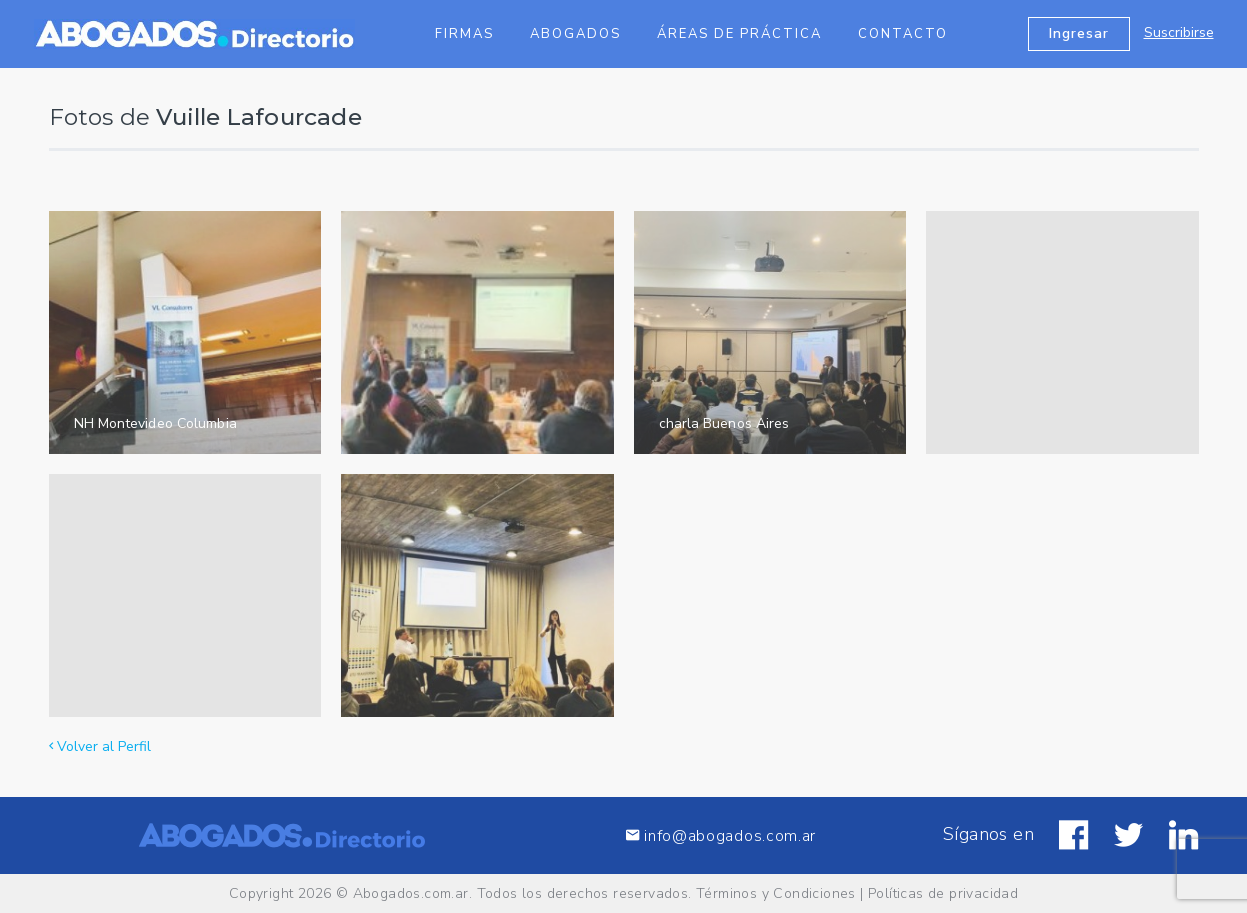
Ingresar (1079, 33)
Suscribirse (1179, 32)
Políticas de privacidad (943, 893)
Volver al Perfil (100, 746)
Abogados (575, 34)
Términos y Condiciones (776, 893)
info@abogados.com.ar (721, 835)
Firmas (464, 34)
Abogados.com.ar (411, 893)
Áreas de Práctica (739, 34)
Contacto (903, 34)
